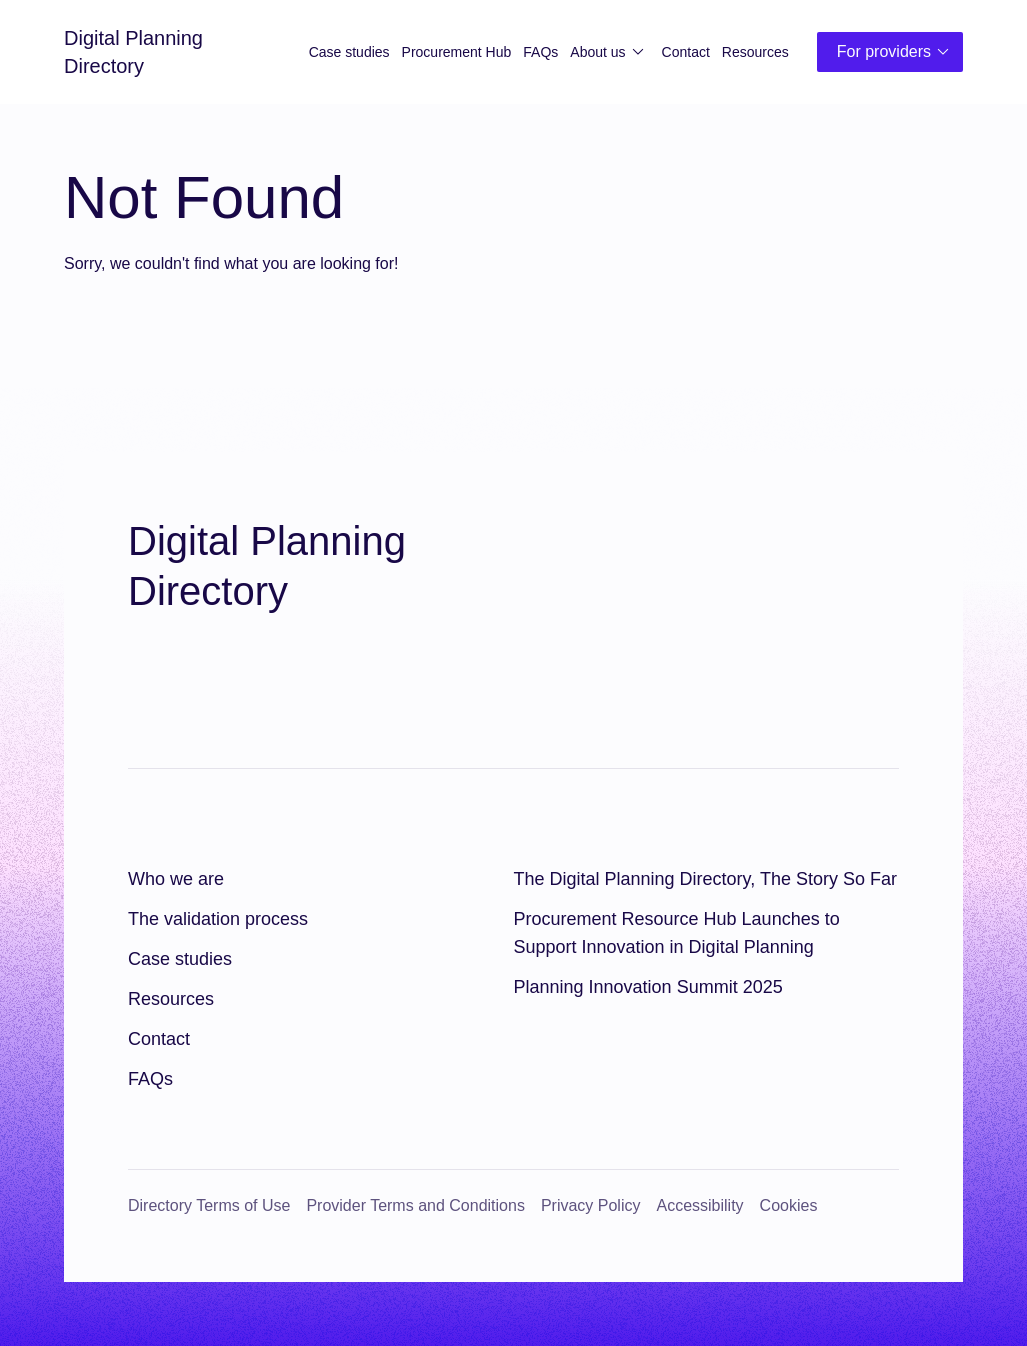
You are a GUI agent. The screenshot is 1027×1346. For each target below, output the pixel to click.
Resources (755, 52)
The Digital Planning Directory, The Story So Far (706, 879)
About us (609, 52)
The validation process (218, 919)
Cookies (789, 1205)
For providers (896, 52)
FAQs (540, 52)
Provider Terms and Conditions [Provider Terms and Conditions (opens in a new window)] (415, 1205)
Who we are (176, 879)
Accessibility (699, 1205)
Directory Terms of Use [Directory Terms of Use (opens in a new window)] (209, 1205)
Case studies (349, 52)
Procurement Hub (457, 52)
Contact (686, 52)
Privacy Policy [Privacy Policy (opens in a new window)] (591, 1205)
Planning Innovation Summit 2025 (648, 987)
